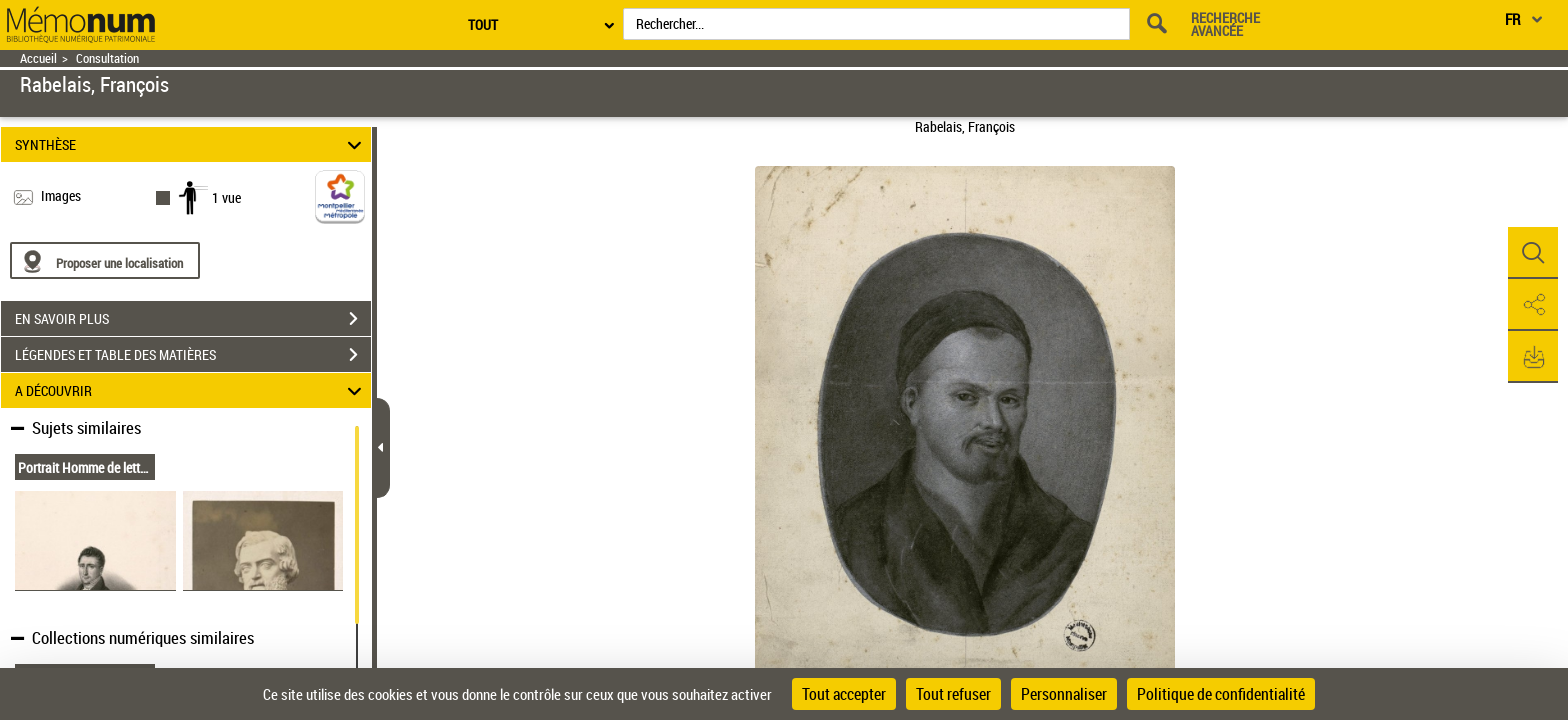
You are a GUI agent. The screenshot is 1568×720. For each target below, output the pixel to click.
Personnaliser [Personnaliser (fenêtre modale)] (1064, 694)
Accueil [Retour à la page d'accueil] (38, 58)
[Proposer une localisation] (105, 260)
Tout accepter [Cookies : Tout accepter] (844, 694)
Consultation (107, 58)
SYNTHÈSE (191, 144)
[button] (1533, 253)
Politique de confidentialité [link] (1221, 694)
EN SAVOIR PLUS (193, 319)
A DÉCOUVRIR (191, 390)
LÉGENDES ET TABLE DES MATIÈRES (193, 355)
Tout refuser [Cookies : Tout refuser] (953, 694)
